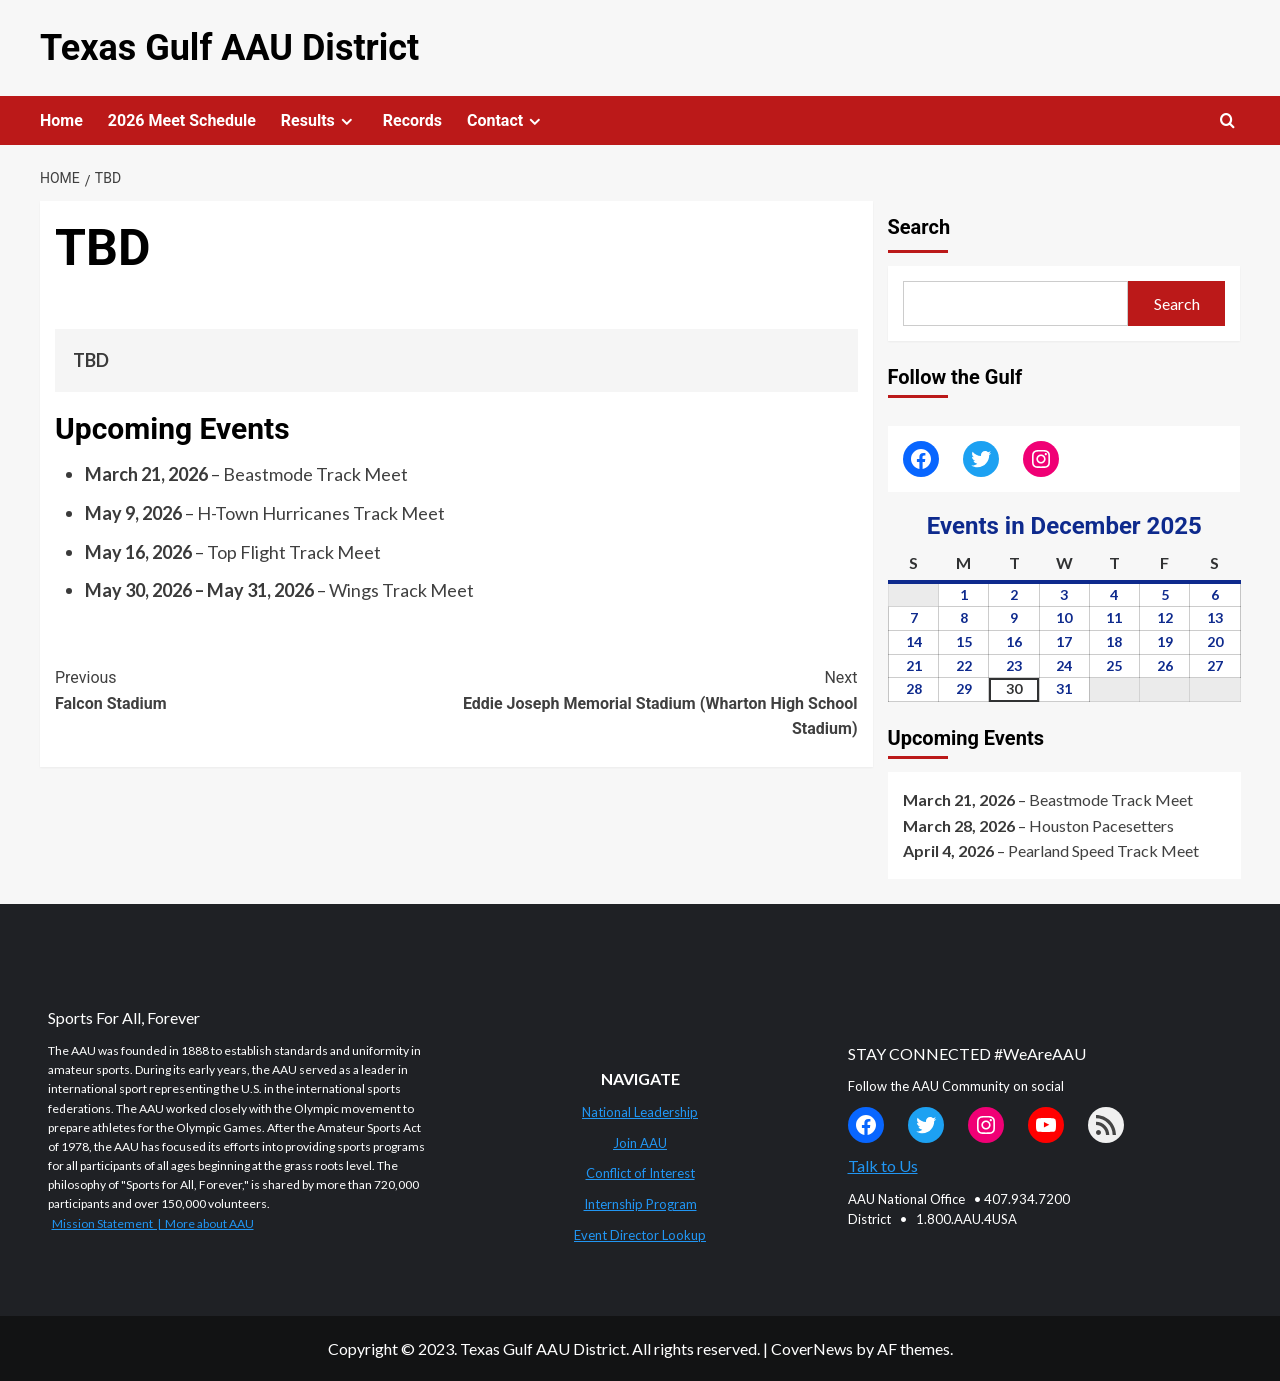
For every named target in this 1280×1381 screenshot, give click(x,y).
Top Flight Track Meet (294, 551)
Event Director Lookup (640, 1235)
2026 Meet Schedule (182, 120)
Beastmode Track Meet (315, 474)
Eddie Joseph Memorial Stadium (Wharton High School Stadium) (656, 701)
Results (319, 120)
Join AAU (640, 1143)
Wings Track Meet (401, 590)
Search (919, 227)
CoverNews (812, 1348)
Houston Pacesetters (1101, 825)
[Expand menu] (346, 121)
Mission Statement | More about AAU (153, 1223)
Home (61, 120)
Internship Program (640, 1204)
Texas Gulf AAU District (229, 48)
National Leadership (640, 1112)
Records (412, 120)
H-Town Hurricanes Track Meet (321, 513)
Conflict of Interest (640, 1173)
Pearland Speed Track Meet (1103, 850)
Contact (506, 120)
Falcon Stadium (255, 689)
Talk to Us (883, 1165)
